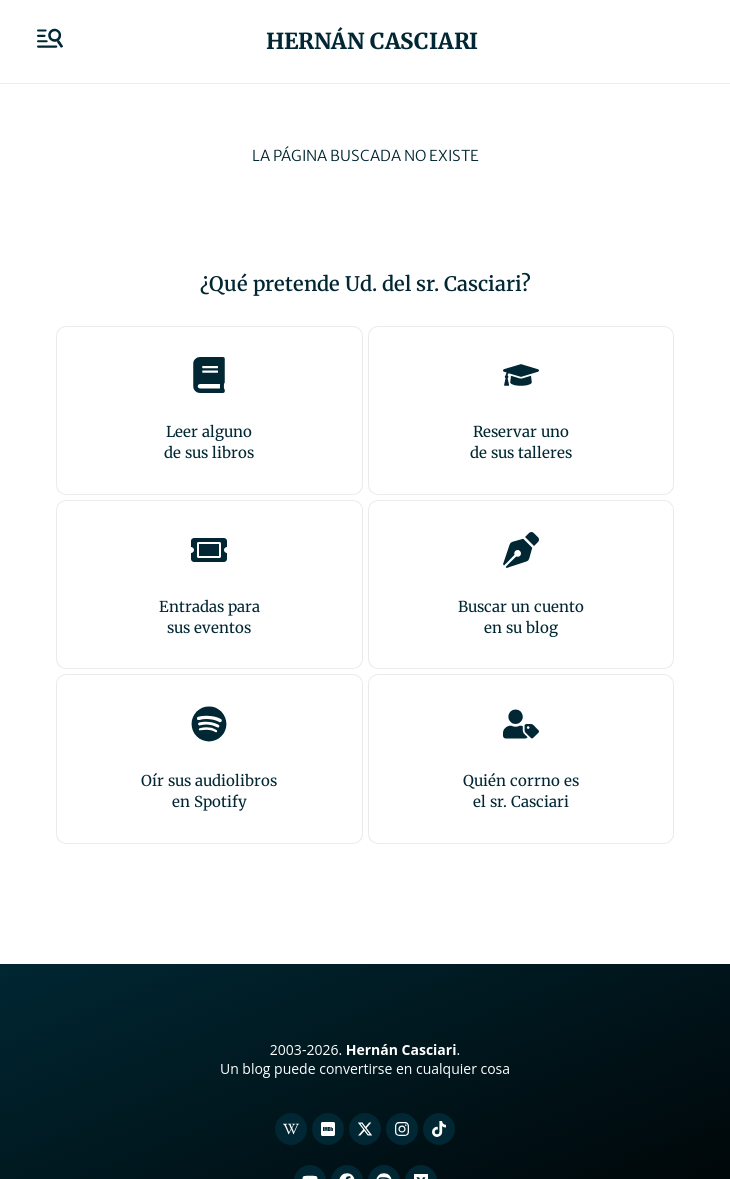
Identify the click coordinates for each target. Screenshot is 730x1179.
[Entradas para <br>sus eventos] (209, 550)
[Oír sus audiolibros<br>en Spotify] (209, 724)
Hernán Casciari (372, 41)
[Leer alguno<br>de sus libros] (209, 375)
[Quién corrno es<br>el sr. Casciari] (521, 724)
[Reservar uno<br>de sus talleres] (521, 375)
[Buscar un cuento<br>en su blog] (521, 550)
